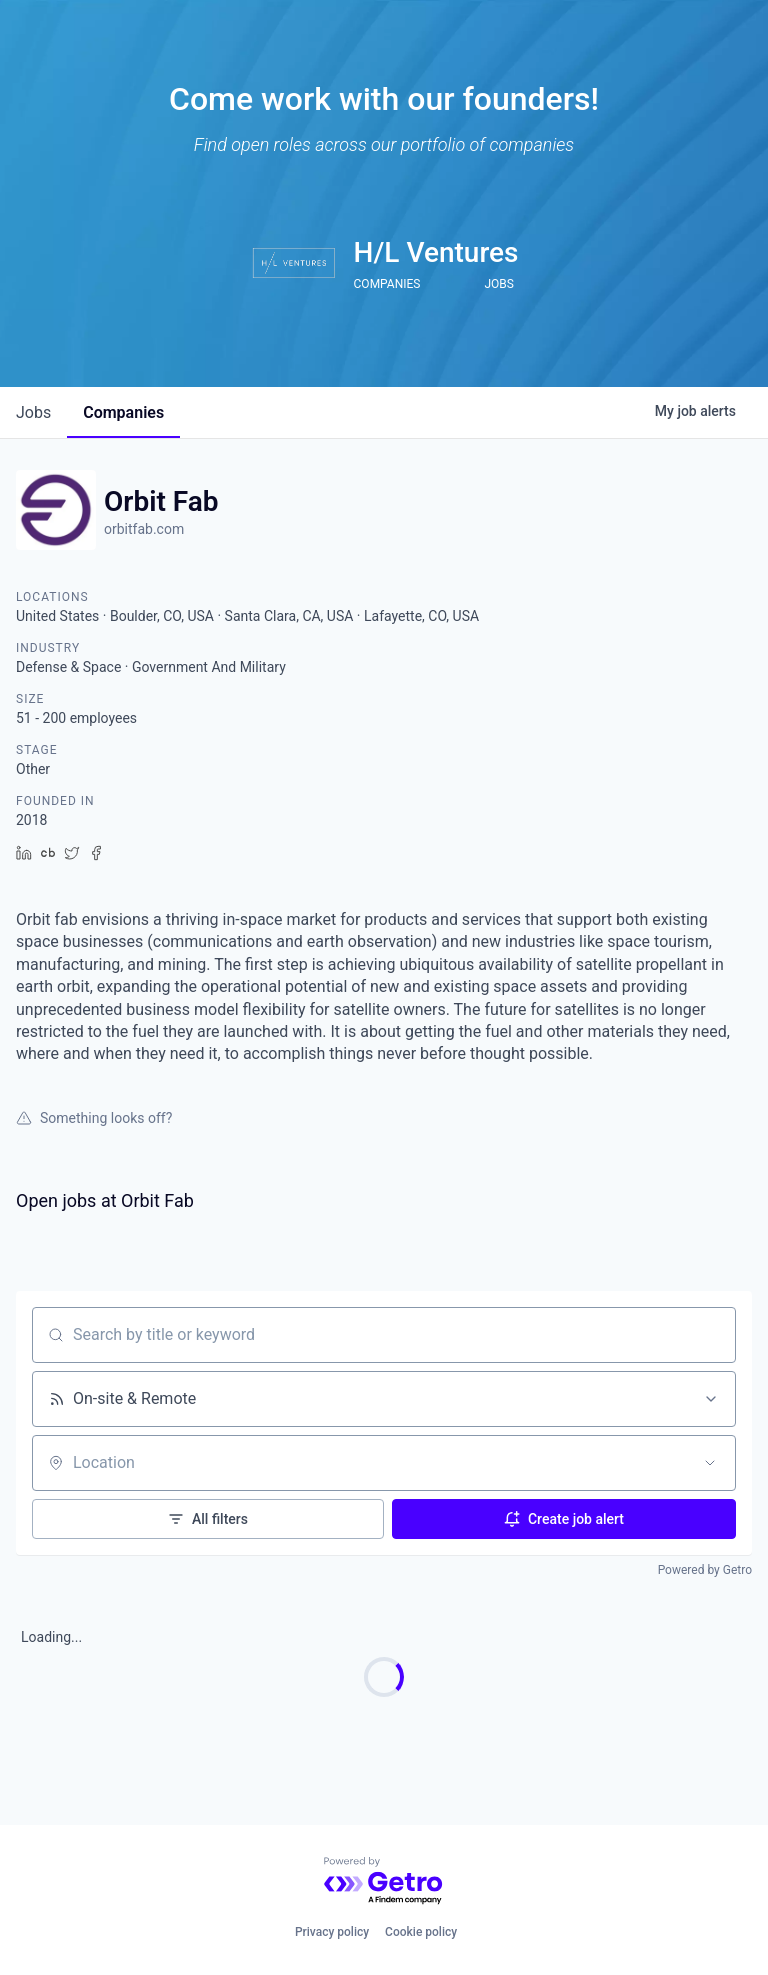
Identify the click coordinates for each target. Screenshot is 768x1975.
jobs (33, 412)
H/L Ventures (436, 252)
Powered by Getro (705, 1570)
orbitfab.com (144, 529)
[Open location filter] (710, 1463)
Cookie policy (421, 1932)
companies (123, 412)
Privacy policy (332, 1932)
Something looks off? (94, 1118)
